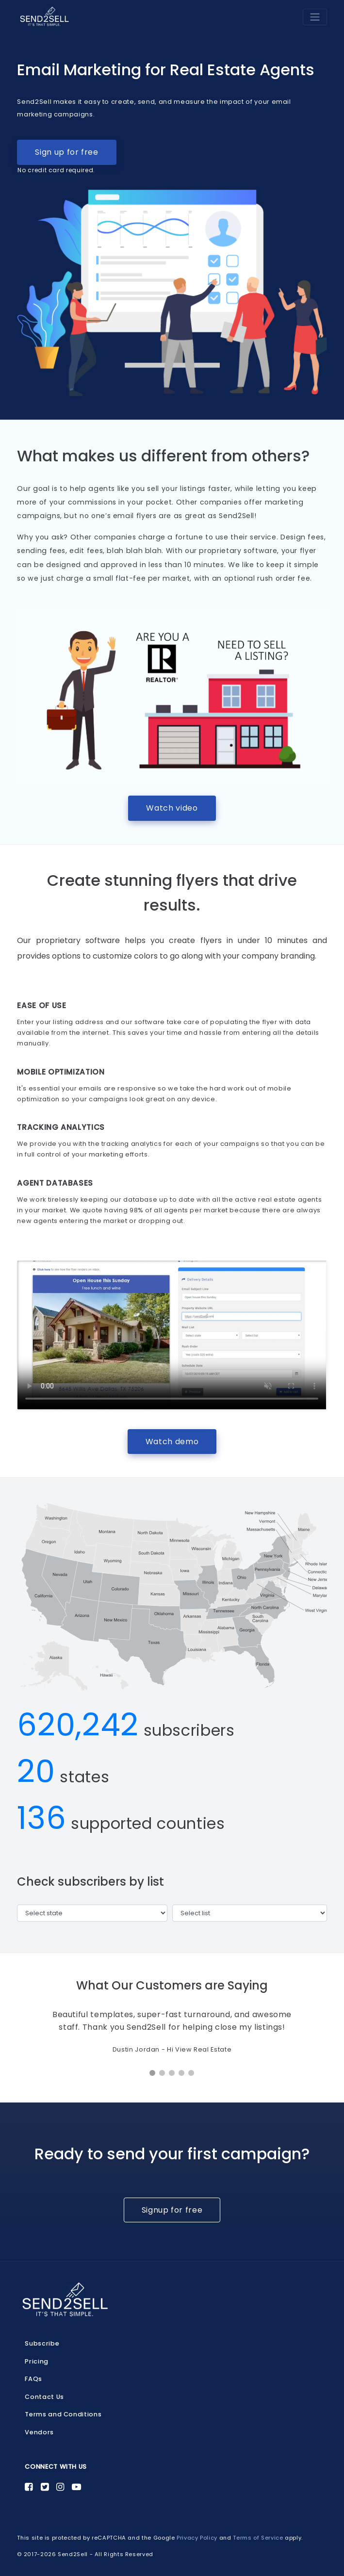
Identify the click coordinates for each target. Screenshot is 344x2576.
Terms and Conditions (63, 2414)
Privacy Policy (197, 2538)
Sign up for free (57, 156)
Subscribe (42, 2343)
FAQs (33, 2379)
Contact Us (44, 2397)
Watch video (171, 808)
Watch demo (172, 1441)
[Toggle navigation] (315, 17)
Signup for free (172, 2210)
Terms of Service (258, 2538)
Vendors (39, 2432)
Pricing (36, 2361)
